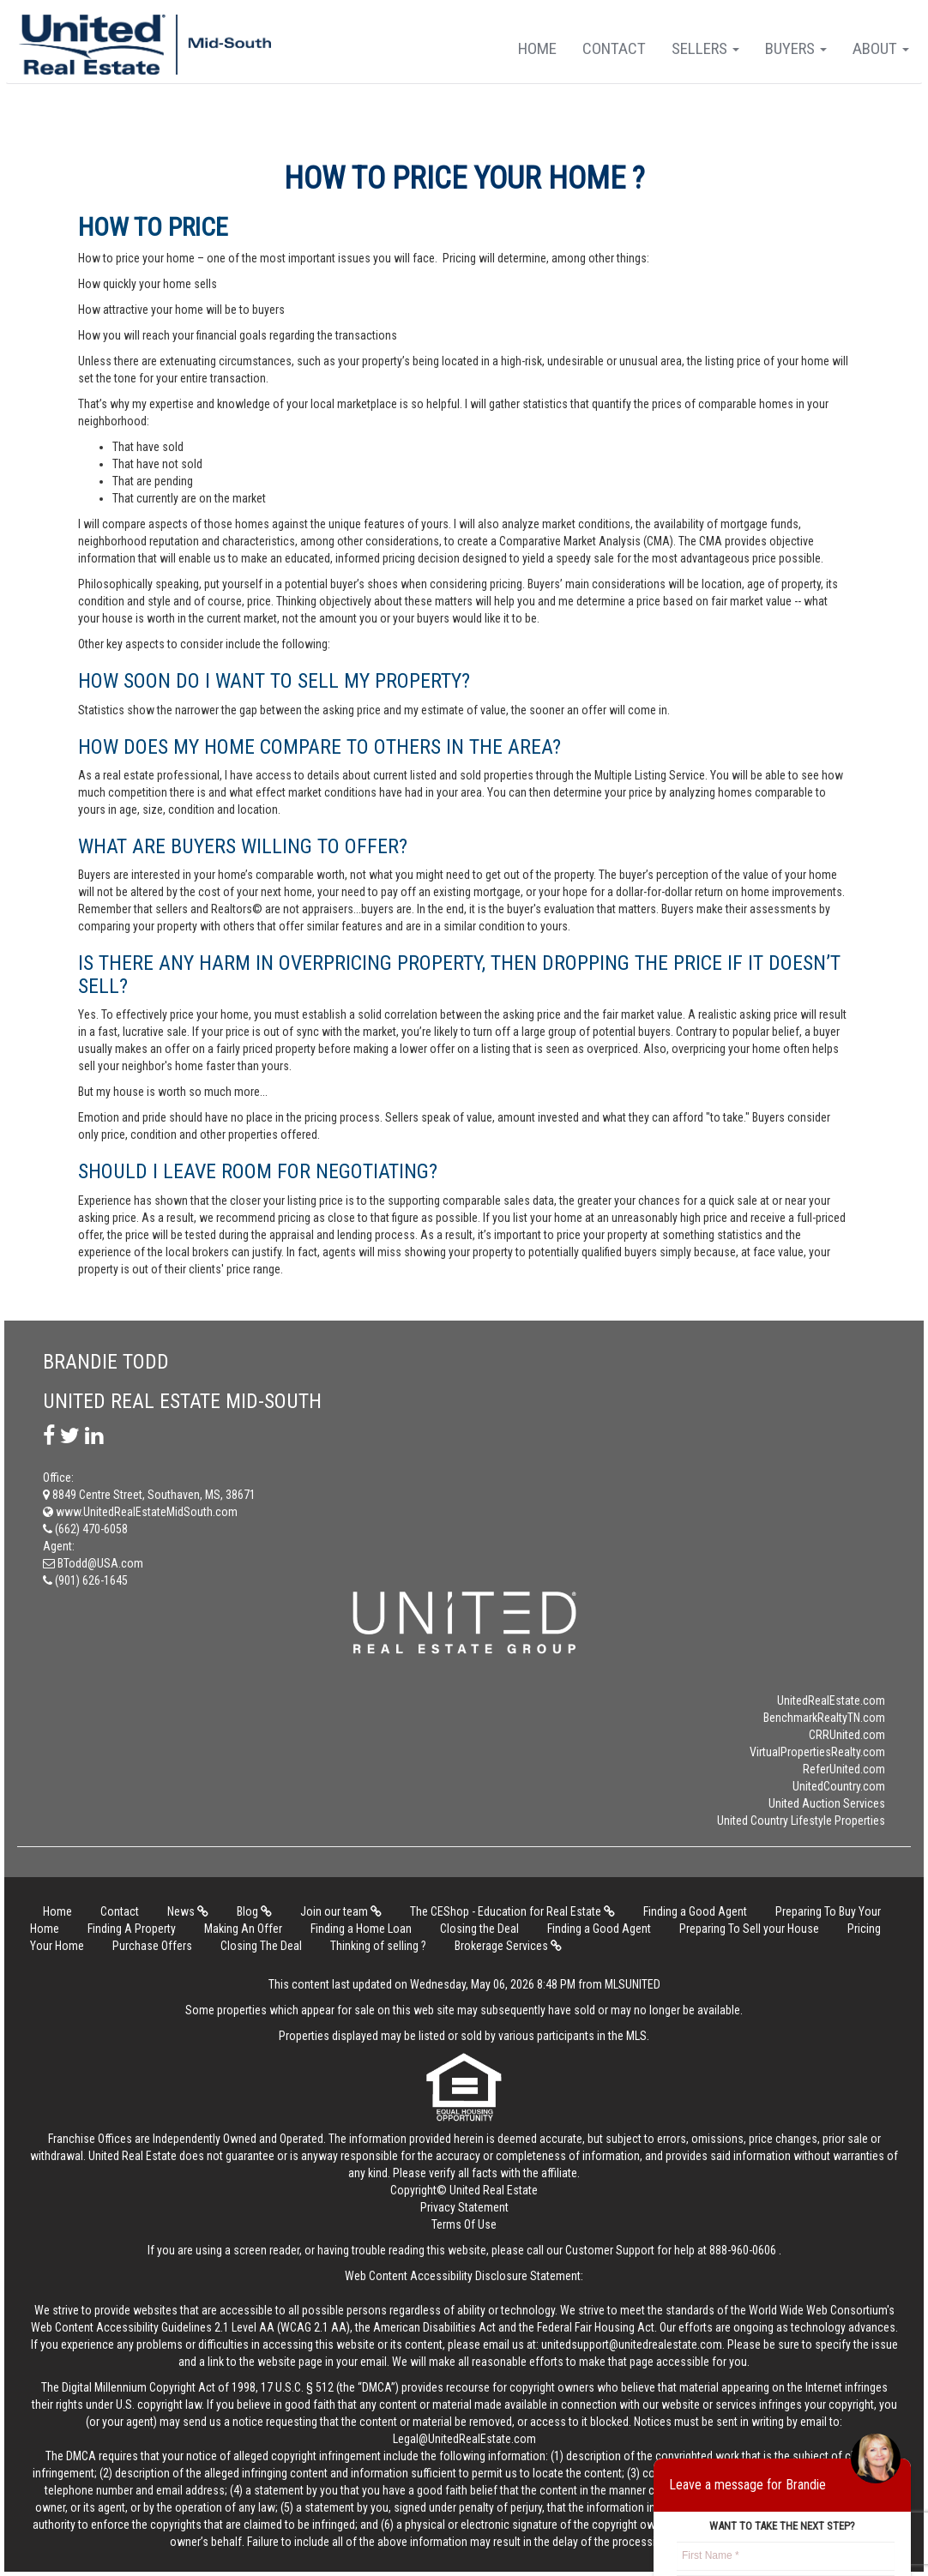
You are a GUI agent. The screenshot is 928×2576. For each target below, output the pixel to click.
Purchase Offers (152, 1946)
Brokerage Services (508, 1946)
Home (537, 48)
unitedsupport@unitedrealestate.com (631, 2344)
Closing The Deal (261, 1946)
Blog (254, 1911)
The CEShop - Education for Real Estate (512, 1911)
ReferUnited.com (844, 1769)
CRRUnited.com (847, 1735)
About (881, 48)
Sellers (705, 48)
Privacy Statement (464, 2207)
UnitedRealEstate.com (831, 1700)
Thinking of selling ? (378, 1946)
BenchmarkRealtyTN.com (824, 1717)
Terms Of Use (464, 2224)
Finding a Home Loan (361, 1928)
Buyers (796, 48)
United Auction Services (826, 1803)
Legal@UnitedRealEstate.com (464, 2439)
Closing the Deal (479, 1928)
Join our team (341, 1911)
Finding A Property (131, 1928)
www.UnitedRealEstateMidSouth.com (140, 1512)
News (187, 1911)
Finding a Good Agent (695, 1911)
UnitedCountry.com (838, 1786)
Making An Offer (243, 1928)
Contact (614, 48)
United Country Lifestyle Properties (801, 1820)
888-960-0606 (742, 2250)
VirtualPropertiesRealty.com (817, 1752)
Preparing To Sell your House (749, 1928)
